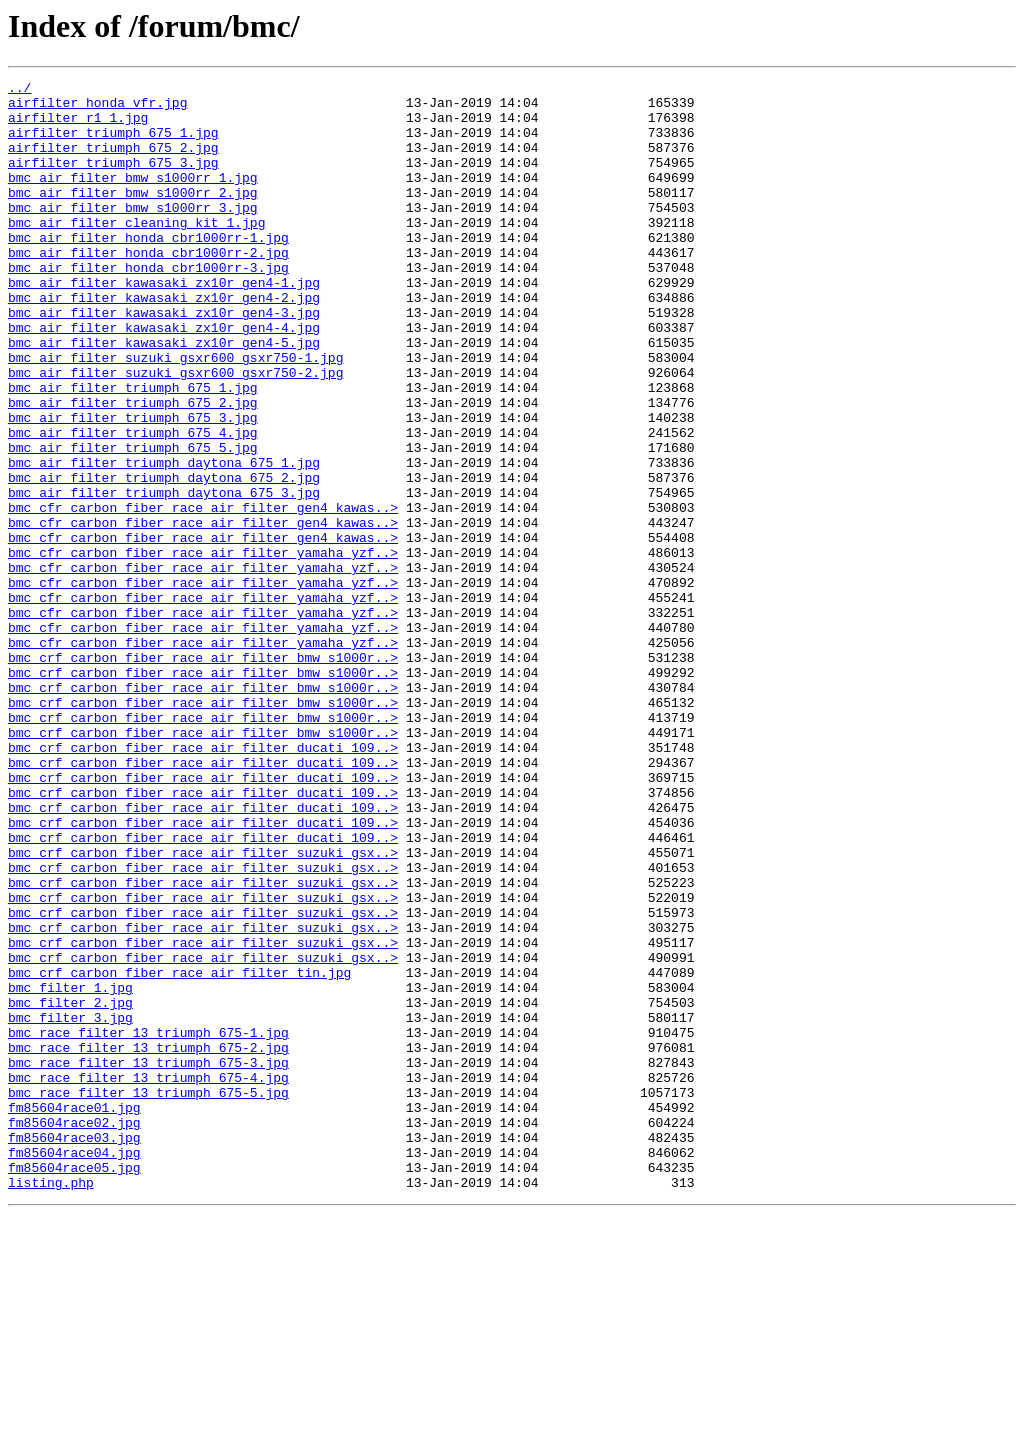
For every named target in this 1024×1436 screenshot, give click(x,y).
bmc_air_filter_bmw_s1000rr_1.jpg (133, 198)
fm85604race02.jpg (74, 1332)
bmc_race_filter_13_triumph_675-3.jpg (148, 1260)
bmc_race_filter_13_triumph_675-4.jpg (148, 1278)
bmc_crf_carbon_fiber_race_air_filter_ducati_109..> (203, 882)
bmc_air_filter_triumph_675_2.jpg (133, 468)
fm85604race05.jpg (74, 1386)
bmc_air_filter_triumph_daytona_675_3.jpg (164, 576)
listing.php (51, 1404)
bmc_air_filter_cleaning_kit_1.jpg (136, 252)
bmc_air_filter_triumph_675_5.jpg (133, 522)
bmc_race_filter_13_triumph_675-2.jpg (148, 1242)
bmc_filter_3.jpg (70, 1206)
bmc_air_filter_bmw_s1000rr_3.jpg (133, 234)
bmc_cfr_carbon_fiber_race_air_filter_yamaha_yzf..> (203, 648)
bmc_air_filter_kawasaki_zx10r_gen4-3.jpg (164, 360)
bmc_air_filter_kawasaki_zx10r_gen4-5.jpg (164, 396)
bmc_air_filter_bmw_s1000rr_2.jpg (133, 216)
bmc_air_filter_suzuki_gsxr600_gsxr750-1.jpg (175, 414)
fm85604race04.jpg (74, 1368)
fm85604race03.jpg (74, 1350)
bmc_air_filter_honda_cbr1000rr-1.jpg (148, 270)
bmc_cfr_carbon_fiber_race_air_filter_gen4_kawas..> (203, 594)
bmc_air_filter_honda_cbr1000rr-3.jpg (148, 306)
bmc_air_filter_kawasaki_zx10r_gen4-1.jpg (164, 324)
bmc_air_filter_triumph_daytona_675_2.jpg (164, 558)
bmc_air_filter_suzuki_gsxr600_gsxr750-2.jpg (175, 432)
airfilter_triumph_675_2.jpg (113, 162)
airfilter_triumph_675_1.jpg (113, 144)
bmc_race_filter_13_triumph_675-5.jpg (148, 1296)
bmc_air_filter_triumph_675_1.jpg (133, 450)
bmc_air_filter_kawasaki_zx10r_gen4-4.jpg (164, 378)
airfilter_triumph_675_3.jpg (113, 180)
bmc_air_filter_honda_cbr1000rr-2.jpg (148, 288)
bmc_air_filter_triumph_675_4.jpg (133, 504)
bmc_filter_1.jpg (70, 1170)
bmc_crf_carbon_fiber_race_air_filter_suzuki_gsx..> (203, 1008)
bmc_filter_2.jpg (70, 1188)
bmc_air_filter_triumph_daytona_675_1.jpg (164, 540)
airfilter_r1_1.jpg (78, 126)
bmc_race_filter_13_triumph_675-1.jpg (148, 1224)
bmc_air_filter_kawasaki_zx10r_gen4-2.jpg (164, 342)
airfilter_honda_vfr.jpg (97, 108)
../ (19, 90)
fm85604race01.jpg (74, 1314)
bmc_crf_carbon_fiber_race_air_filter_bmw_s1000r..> (203, 774)
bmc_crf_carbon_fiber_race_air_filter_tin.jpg (179, 1152)
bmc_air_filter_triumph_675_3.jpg (133, 486)
